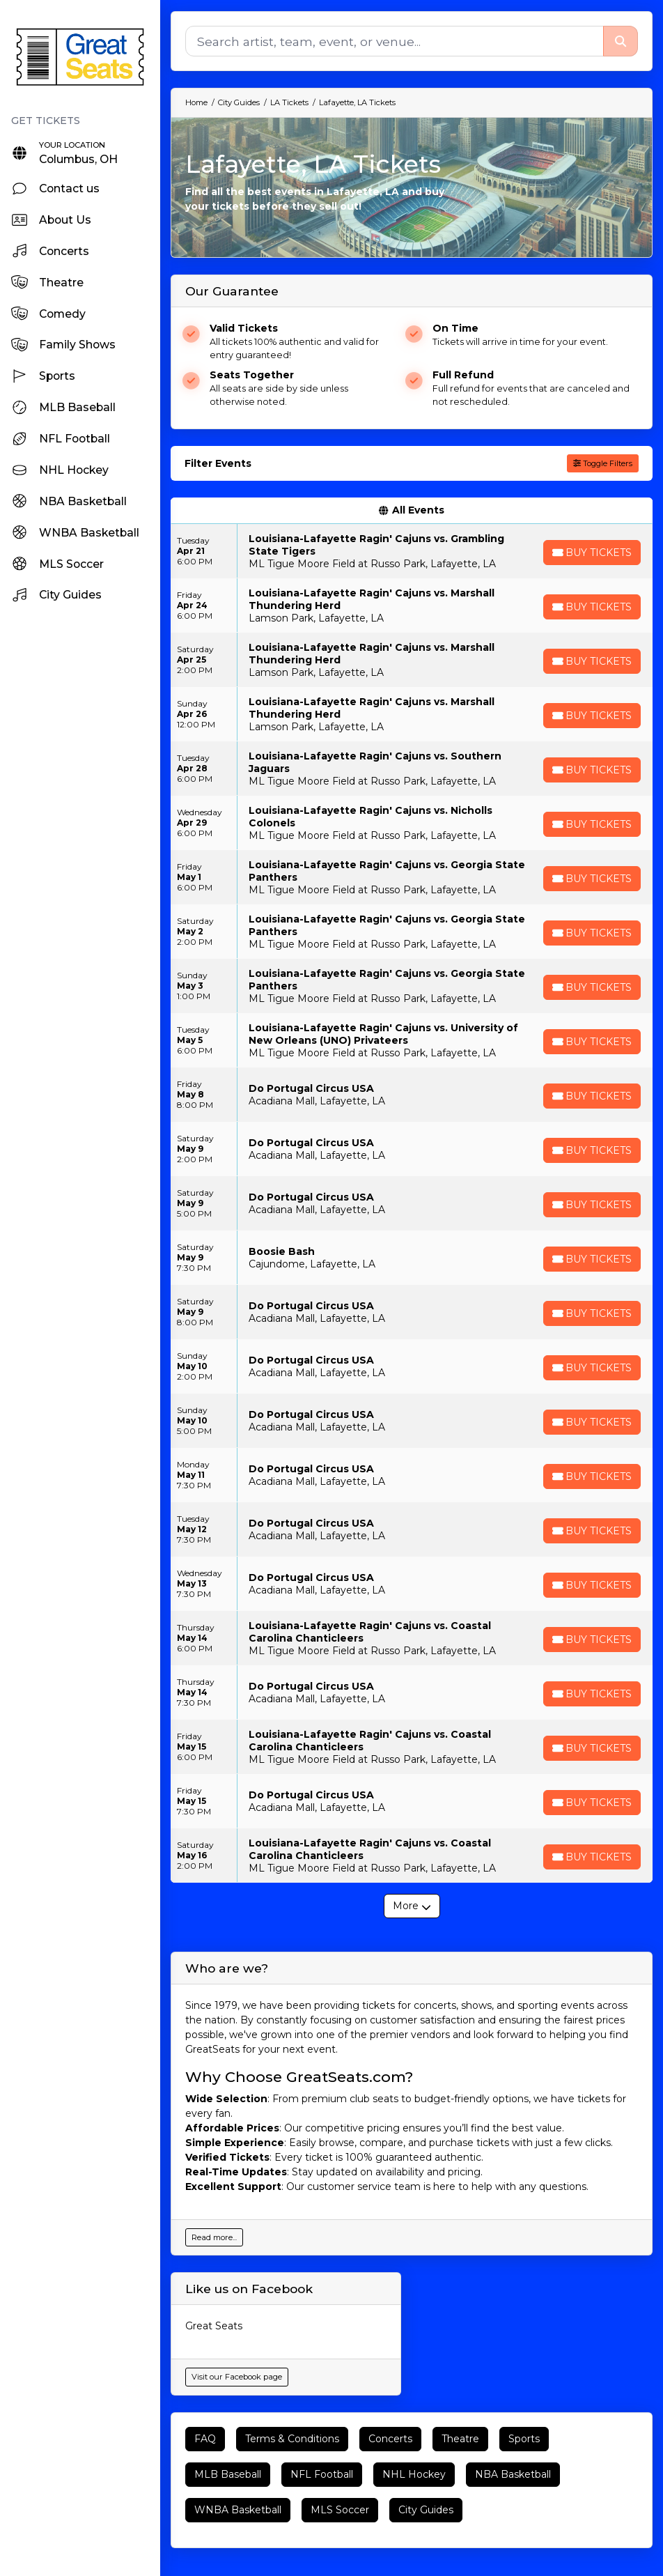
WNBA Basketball (237, 2510)
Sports (524, 2438)
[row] (412, 551)
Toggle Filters (602, 463)
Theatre (460, 2438)
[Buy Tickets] (591, 552)
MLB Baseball (227, 2474)
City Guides (425, 2510)
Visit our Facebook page (237, 2377)
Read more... (214, 2237)
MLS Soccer (340, 2510)
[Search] (394, 41)
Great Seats (213, 2326)
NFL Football (321, 2474)
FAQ (205, 2438)
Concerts (390, 2438)
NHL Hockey (414, 2474)
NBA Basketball (513, 2474)
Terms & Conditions (292, 2438)
